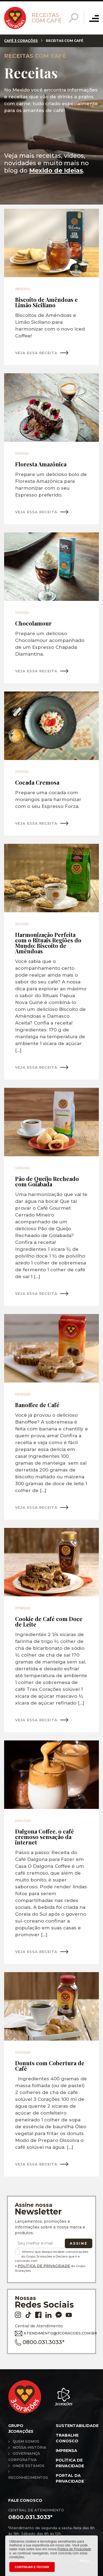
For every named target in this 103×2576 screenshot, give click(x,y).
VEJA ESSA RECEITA (36, 353)
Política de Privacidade (44, 2266)
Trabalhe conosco (67, 2438)
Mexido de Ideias (56, 170)
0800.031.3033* (39, 2342)
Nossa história (29, 2447)
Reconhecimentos (28, 2477)
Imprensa (66, 2450)
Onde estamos (28, 2465)
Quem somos (26, 2441)
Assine (79, 2243)
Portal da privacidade (70, 2478)
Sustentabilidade (77, 2425)
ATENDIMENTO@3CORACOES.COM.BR (50, 2333)
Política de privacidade (70, 2463)
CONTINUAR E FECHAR (32, 2567)
